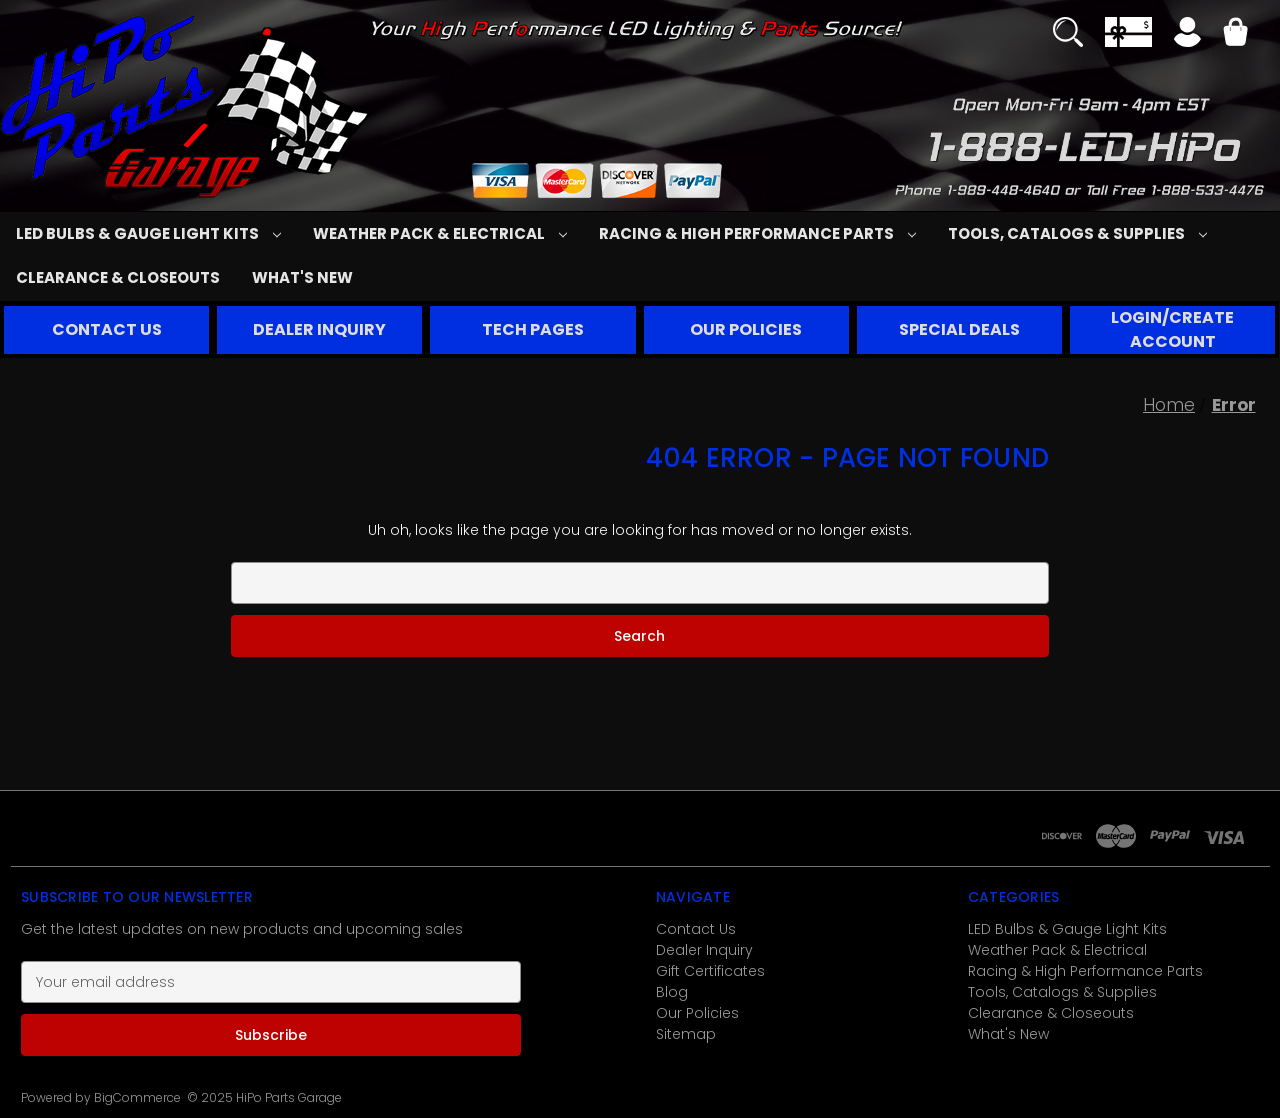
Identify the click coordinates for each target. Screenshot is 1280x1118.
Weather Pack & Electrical (440, 233)
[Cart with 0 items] (1235, 34)
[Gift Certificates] (1128, 32)
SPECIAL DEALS (959, 329)
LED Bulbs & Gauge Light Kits (148, 233)
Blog (672, 992)
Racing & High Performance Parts (757, 233)
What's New (302, 277)
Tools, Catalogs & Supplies (1077, 233)
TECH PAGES (533, 329)
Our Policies (697, 1013)
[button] (107, 330)
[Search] (1068, 32)
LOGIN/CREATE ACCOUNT (1172, 329)
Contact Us (696, 929)
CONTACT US (107, 329)
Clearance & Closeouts (118, 277)
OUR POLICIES (746, 329)
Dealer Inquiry (704, 950)
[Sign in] (1187, 34)
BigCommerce (137, 1097)
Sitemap (686, 1034)
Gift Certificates (710, 971)
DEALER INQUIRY (319, 329)
